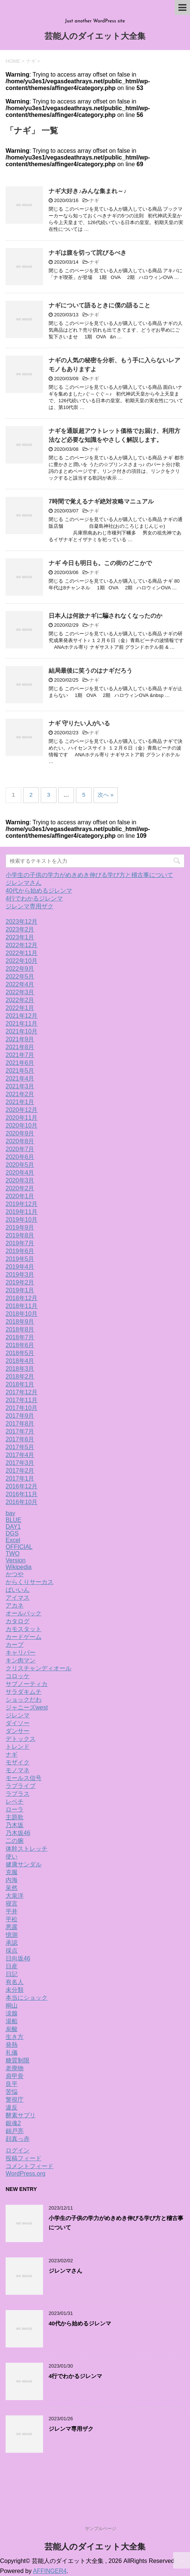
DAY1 (13, 1526)
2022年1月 (20, 1008)
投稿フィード (24, 2158)
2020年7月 (20, 1149)
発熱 (12, 2045)
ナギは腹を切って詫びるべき (87, 252)
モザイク (18, 1762)
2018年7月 (20, 1337)
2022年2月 (20, 1000)
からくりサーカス (29, 1582)
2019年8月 (20, 1235)
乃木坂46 (18, 1833)
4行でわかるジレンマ (34, 898)
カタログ (18, 1621)
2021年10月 (21, 1031)
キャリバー (21, 1652)
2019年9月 (20, 1227)
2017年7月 (20, 1431)
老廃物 (15, 2068)
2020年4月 (20, 1172)
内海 (12, 1880)
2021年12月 (21, 1016)
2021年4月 (20, 1078)
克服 (12, 1872)
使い (12, 1856)
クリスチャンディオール (38, 1668)
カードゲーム (24, 1637)
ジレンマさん (24, 883)
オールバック (24, 1613)
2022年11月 (21, 953)
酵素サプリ (21, 2115)
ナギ (94, 200)
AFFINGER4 (50, 2571)
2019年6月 (20, 1251)
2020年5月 (20, 1165)
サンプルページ (100, 2528)
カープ (15, 1645)
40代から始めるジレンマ (39, 890)
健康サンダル (24, 1864)
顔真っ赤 (18, 2139)
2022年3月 (20, 992)
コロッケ (18, 1676)
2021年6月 (20, 1063)
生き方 (15, 2037)
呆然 (12, 1888)
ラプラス (18, 1794)
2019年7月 (20, 1243)
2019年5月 (20, 1259)
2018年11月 (21, 1306)
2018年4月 (20, 1361)
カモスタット (24, 1629)
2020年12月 (21, 1110)
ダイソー (18, 1723)
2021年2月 (20, 1094)
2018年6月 (20, 1345)
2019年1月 (20, 1290)
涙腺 (12, 2013)
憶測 (12, 1935)
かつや (15, 1574)
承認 (12, 1943)
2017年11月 (21, 1400)
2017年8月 (20, 1423)
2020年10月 (21, 1125)
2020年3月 (20, 1180)
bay (10, 1513)
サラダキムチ (24, 1692)
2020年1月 (20, 1196)
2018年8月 (20, 1329)
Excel (13, 1540)
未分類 (15, 1990)
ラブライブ (21, 1786)
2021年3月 (20, 1086)
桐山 (12, 2005)
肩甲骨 (15, 2076)
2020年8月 (20, 1141)
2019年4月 (20, 1267)
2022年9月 (20, 968)
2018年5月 (20, 1353)
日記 (12, 1974)
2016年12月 (21, 1486)
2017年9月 (20, 1416)
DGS (12, 1533)
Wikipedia (18, 1567)
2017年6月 (20, 1439)
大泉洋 (15, 1896)
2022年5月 (20, 976)
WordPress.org (25, 2173)
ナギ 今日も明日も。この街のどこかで (100, 563)
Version (15, 1560)
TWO (12, 1553)
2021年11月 (21, 1023)
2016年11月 (21, 1494)
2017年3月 (20, 1463)
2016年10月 (21, 1502)
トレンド (18, 1746)
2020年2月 (20, 1188)
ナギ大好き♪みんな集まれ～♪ (87, 191)
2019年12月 (21, 1204)
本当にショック (27, 1997)
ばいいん (18, 1590)
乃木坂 (15, 1825)
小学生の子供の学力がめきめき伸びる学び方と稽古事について (89, 875)
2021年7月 (20, 1055)
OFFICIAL (19, 1547)
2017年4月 (20, 1455)
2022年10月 (21, 961)
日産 (12, 1966)
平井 (12, 1911)
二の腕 (15, 1841)
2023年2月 (20, 929)
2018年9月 (20, 1321)
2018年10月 (21, 1314)
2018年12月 (21, 1298)
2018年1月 (20, 1384)
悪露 (12, 1927)
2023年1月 (20, 937)
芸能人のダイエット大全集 (95, 36)
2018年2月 (20, 1376)
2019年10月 (21, 1219)
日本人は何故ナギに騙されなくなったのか (105, 616)
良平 (12, 2084)
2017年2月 (20, 1470)
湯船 (12, 2021)
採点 (12, 1950)
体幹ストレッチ (27, 1848)
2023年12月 (21, 921)
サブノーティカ (27, 1684)
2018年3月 (20, 1369)
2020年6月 (20, 1157)
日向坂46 (18, 1958)
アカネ (15, 1605)
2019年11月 (21, 1212)
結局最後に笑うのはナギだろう (90, 670)
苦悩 (12, 2092)
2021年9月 (20, 1039)
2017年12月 (21, 1392)
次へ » (106, 794)
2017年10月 (21, 1408)
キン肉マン (21, 1660)
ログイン (18, 2150)
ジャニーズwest (27, 1707)
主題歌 (15, 1817)
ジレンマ (18, 1715)
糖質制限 (18, 2060)
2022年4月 (20, 984)
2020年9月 (20, 1133)
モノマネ (18, 1770)
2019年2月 (20, 1282)
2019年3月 (20, 1274)
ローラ (15, 1809)
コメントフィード (29, 2166)
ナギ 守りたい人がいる (79, 723)
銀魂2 (13, 2123)
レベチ (15, 1801)
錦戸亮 (15, 2131)
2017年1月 (20, 1478)
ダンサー (18, 1731)
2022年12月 (21, 945)
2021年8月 (20, 1047)
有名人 (15, 1982)
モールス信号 (24, 1778)
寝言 (12, 1903)
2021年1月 (20, 1102)
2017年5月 (20, 1447)
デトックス (21, 1739)
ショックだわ (24, 1699)
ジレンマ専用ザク (29, 906)
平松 (12, 1919)
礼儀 (12, 2052)
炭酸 (12, 2029)
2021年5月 (20, 1070)
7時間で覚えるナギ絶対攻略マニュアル (101, 501)
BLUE (13, 1520)
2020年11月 (21, 1118)
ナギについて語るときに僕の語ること (99, 305)
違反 (12, 2107)
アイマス (18, 1597)
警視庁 (15, 2099)
